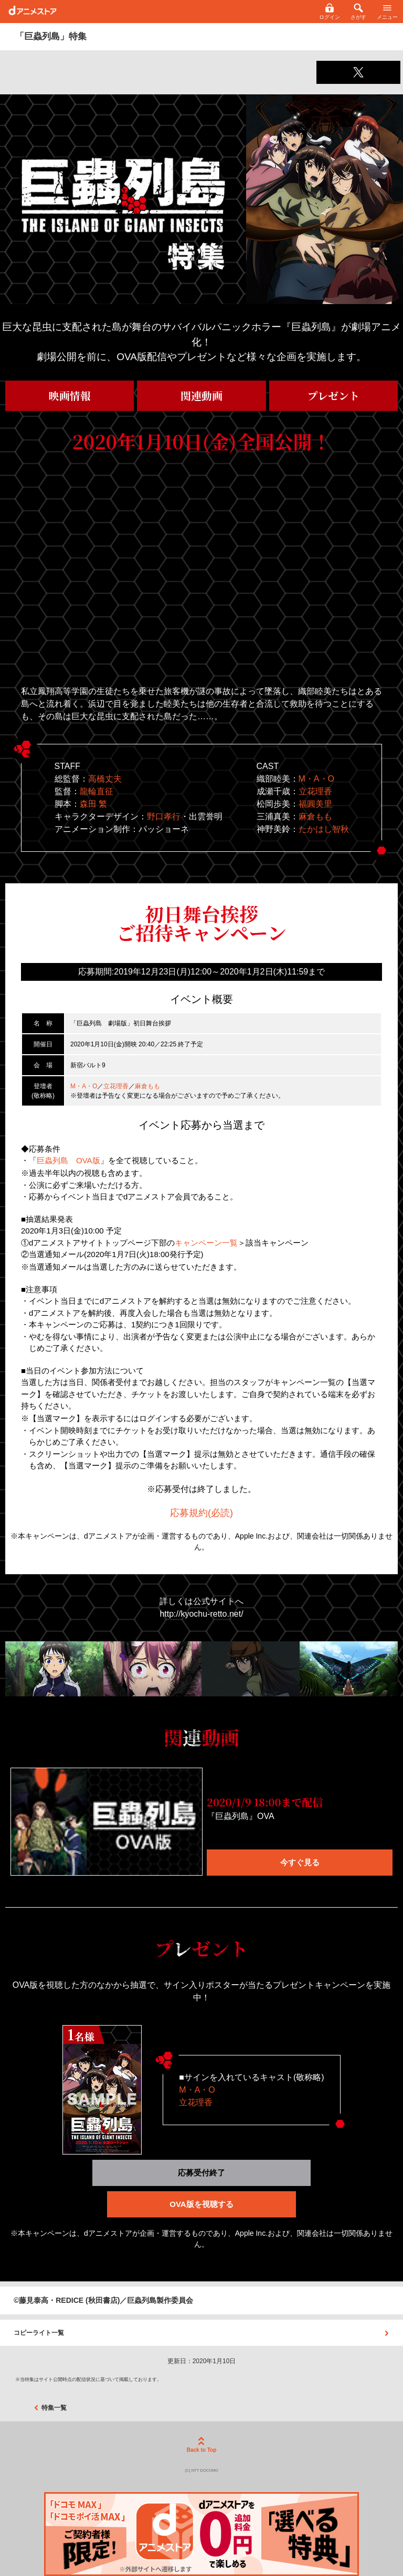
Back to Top (201, 2445)
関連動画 (201, 395)
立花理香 (315, 791)
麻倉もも (315, 816)
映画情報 (70, 395)
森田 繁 (93, 803)
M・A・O (316, 778)
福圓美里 (315, 803)
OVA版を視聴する (201, 2204)
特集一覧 (50, 2407)
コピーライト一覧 (201, 2332)
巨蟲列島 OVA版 (68, 1160)
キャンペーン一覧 (206, 1242)
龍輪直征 (96, 791)
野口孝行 (164, 816)
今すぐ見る (300, 1862)
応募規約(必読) (201, 1513)
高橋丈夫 (105, 778)
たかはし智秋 (324, 829)
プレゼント (333, 395)
